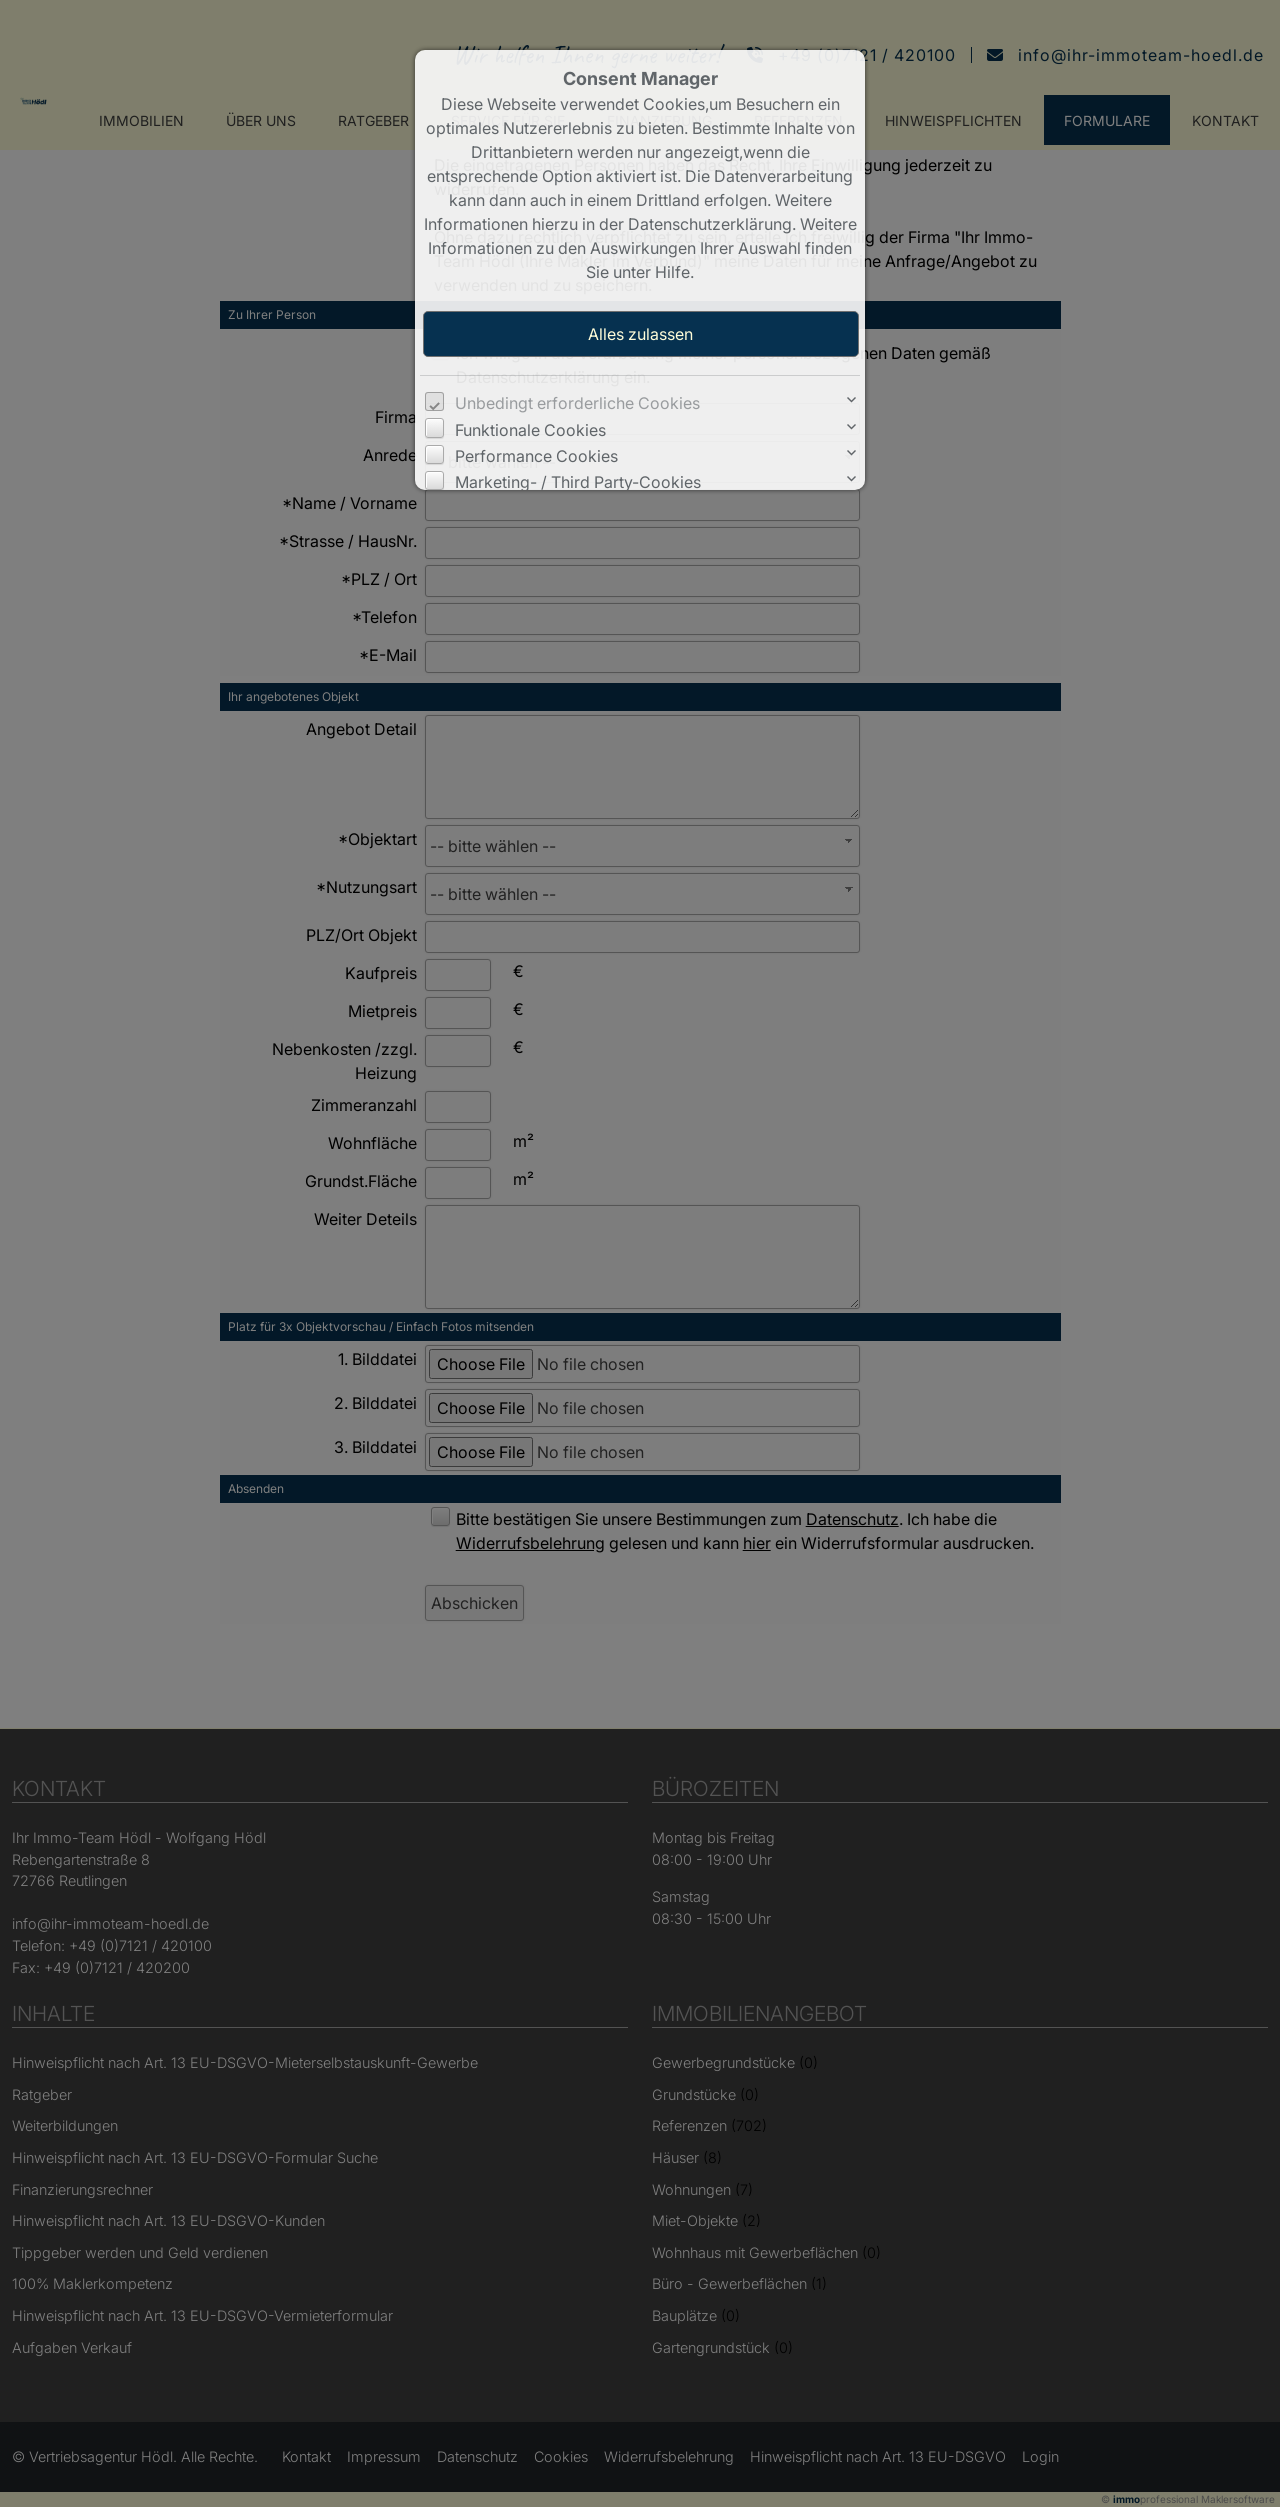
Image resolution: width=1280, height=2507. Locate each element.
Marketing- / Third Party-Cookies (578, 482)
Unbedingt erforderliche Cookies (577, 403)
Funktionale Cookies (530, 430)
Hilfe (672, 272)
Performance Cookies (536, 456)
